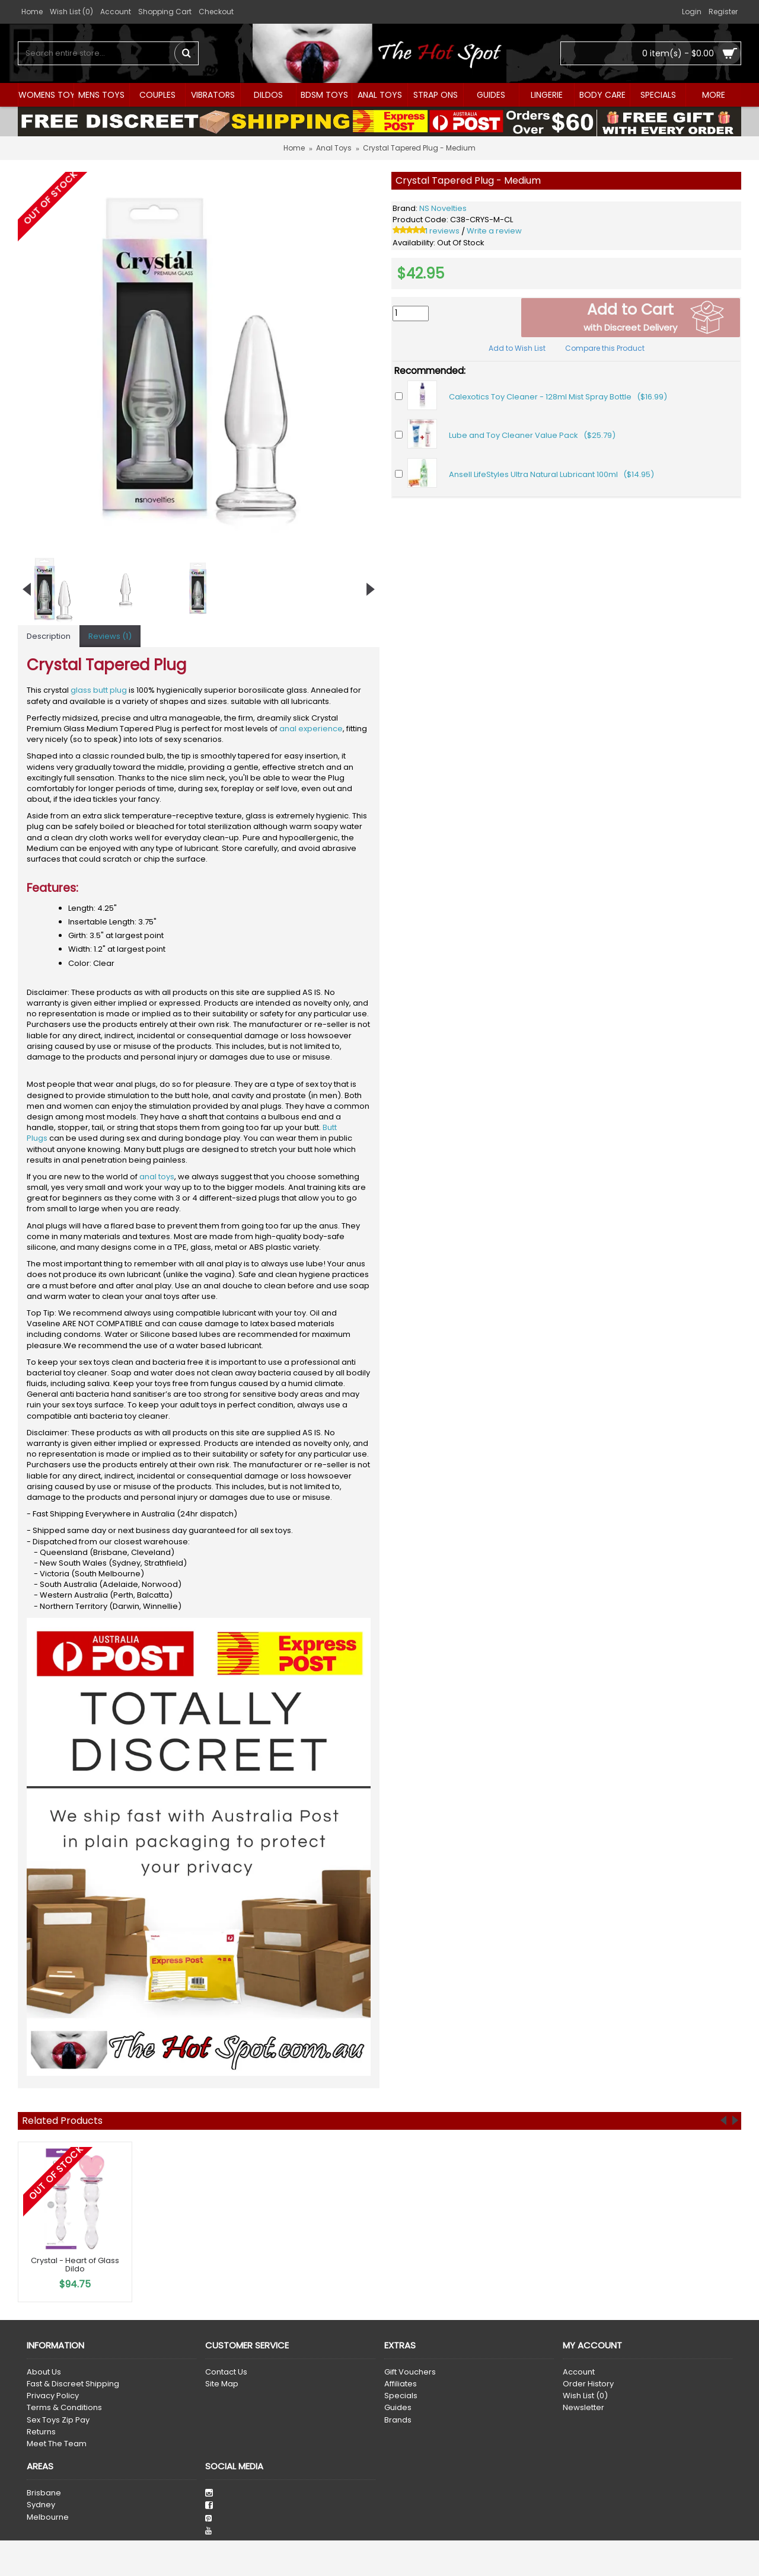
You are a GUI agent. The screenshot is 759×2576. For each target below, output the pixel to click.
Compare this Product (605, 348)
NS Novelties (443, 208)
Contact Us (226, 2372)
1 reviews (442, 230)
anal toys (156, 1176)
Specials (400, 2396)
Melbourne (48, 2517)
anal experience (311, 728)
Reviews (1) (110, 636)
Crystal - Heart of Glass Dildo (75, 2264)
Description (49, 636)
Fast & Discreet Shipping (73, 2384)
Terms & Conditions (64, 2407)
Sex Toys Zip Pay (58, 2420)
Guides (398, 2407)
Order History (588, 2384)
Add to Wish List (517, 348)
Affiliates (400, 2384)
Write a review (494, 230)
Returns (41, 2432)
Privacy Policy (53, 2396)
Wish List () (585, 2396)
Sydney (41, 2505)
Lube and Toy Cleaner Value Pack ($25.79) (532, 435)
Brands (398, 2420)
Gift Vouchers (410, 2372)
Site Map (221, 2384)
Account (579, 2372)
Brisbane (44, 2493)
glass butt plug (99, 690)
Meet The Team (57, 2444)
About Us (44, 2372)
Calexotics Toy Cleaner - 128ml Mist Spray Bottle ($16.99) (558, 396)
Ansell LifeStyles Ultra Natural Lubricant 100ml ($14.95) (551, 474)
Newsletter (583, 2407)
